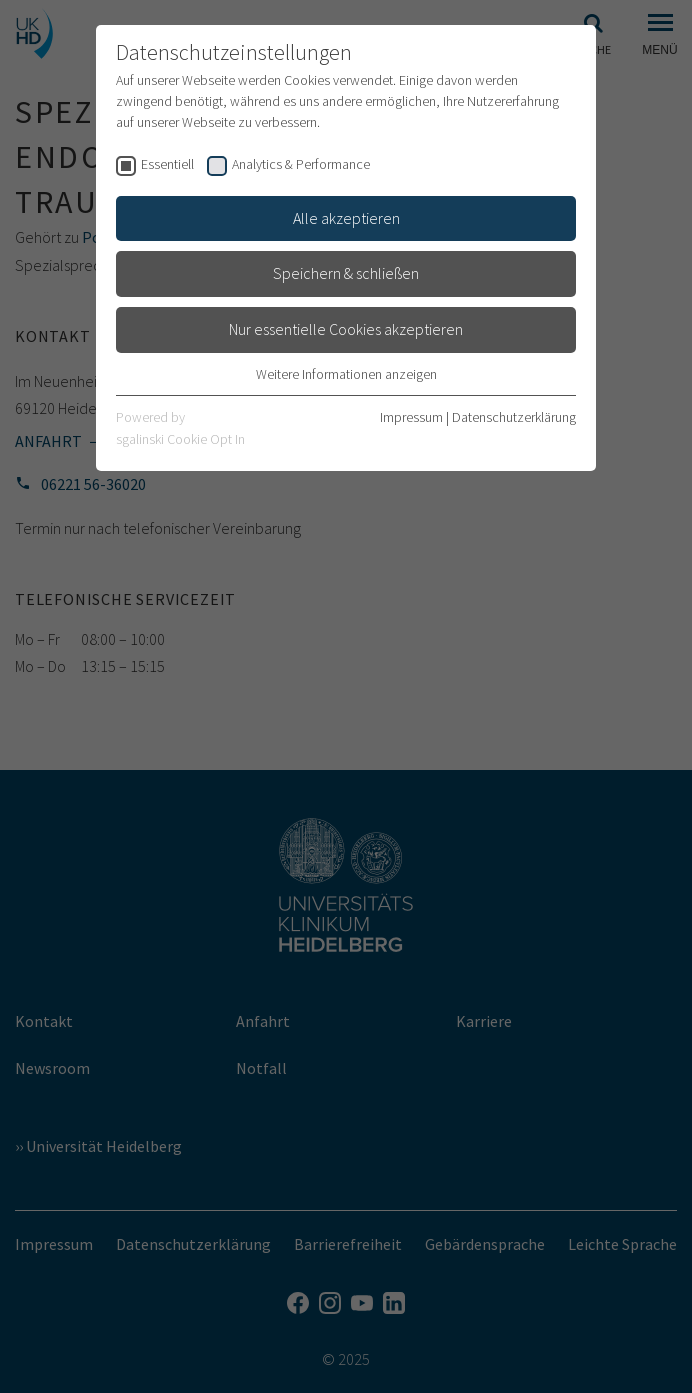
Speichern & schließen (346, 273)
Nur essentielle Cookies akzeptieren (346, 329)
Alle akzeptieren (346, 218)
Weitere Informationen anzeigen (346, 374)
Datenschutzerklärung (514, 417)
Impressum (411, 417)
